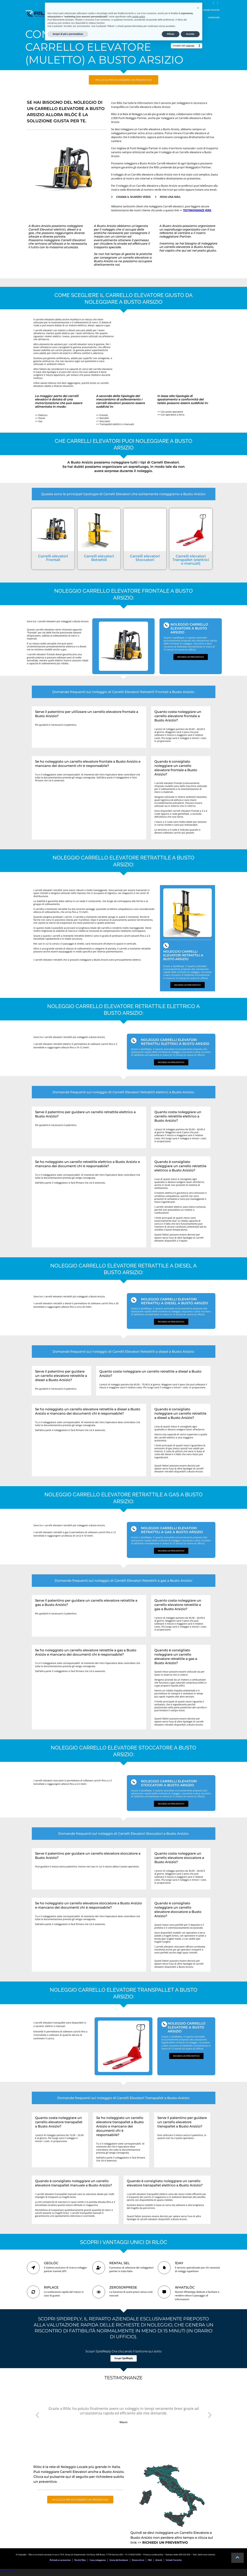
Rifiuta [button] (170, 34)
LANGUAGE (213, 17)
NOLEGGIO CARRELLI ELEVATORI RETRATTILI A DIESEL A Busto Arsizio (174, 1301)
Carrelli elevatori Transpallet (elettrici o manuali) (190, 560)
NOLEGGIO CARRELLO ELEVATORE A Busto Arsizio (189, 628)
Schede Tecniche (211, 9)
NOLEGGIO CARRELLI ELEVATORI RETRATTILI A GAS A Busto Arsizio (172, 1530)
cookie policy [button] (138, 16)
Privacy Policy (7, 2570)
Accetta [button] (190, 34)
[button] (37, 2415)
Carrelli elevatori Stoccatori (145, 558)
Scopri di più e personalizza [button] (68, 34)
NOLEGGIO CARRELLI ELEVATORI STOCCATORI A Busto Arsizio (169, 1783)
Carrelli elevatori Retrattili (99, 558)
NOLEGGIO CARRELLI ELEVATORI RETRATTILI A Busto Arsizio (183, 955)
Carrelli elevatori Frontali (53, 558)
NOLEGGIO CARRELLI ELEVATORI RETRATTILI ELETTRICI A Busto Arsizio (175, 1042)
